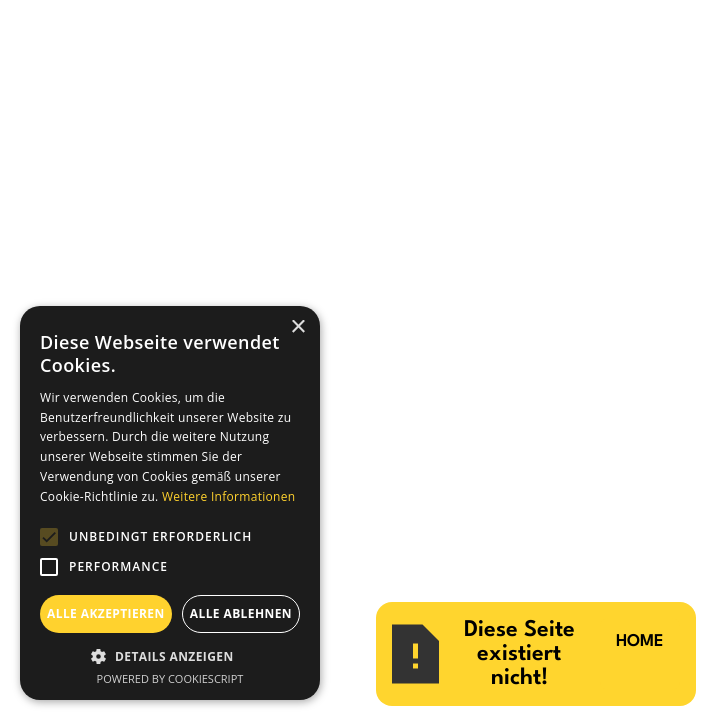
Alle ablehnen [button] (241, 613)
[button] (170, 656)
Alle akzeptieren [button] (106, 613)
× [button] (297, 327)
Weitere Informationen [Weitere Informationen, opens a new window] (229, 496)
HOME (640, 641)
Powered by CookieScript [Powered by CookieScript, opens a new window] (170, 678)
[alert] (170, 503)
